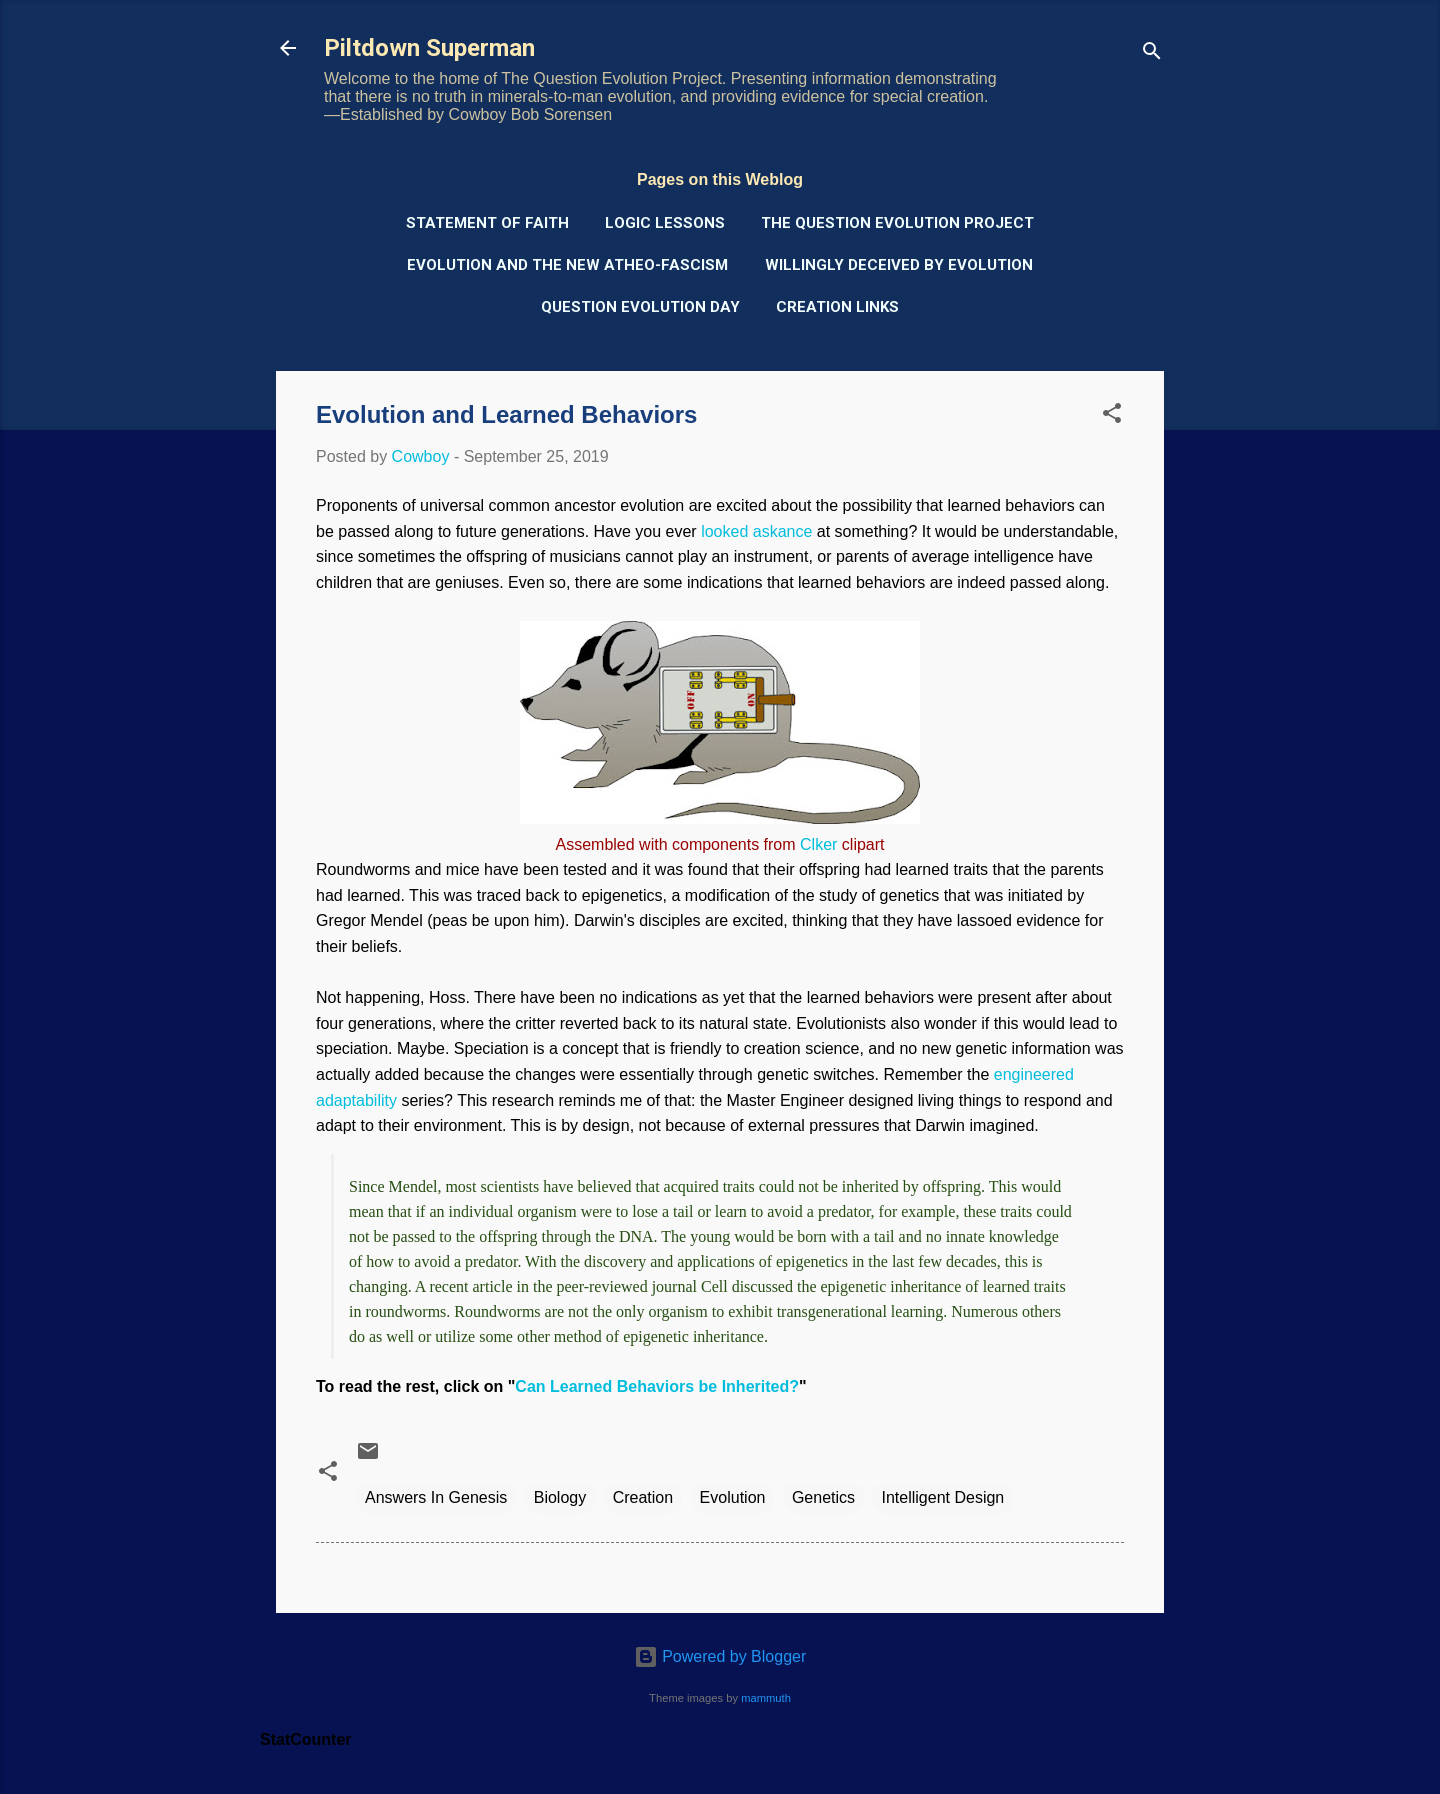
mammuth (766, 1698)
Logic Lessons (665, 223)
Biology (560, 1497)
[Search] (1152, 54)
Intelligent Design (942, 1497)
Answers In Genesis (436, 1497)
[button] (1112, 416)
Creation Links (837, 307)
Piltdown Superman (429, 48)
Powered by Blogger (720, 1656)
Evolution (733, 1497)
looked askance (756, 531)
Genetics (823, 1497)
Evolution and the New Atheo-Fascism (567, 265)
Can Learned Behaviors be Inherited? (657, 1386)
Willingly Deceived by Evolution (899, 265)
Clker (818, 844)
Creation (643, 1497)
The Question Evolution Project (897, 223)
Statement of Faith (487, 223)
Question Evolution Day (640, 307)
